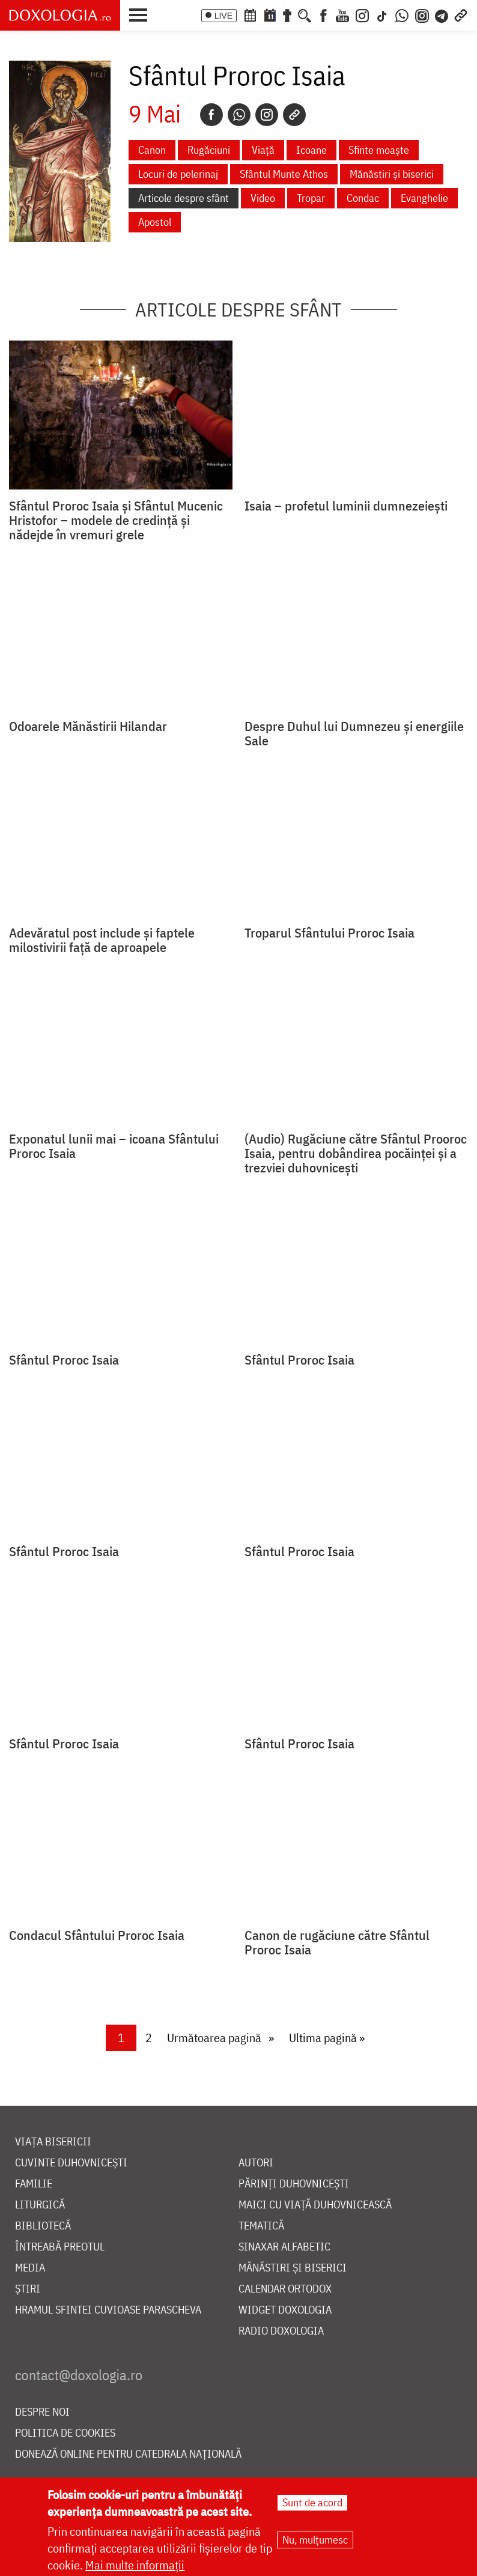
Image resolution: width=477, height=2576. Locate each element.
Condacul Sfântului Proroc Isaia (96, 1935)
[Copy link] (294, 114)
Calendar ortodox (285, 2289)
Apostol (154, 222)
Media (30, 2268)
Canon (152, 150)
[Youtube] (342, 14)
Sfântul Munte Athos (284, 174)
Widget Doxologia (285, 2310)
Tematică (261, 2226)
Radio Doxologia (281, 2331)
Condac (363, 198)
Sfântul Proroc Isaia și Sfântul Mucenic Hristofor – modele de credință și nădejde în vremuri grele (116, 520)
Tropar (311, 198)
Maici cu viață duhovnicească (315, 2205)
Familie (33, 2184)
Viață (263, 150)
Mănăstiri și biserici (392, 174)
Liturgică (40, 2205)
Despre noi (42, 2412)
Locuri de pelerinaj (178, 174)
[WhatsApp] (401, 14)
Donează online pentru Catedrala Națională (128, 2454)
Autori (256, 2163)
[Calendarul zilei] (269, 14)
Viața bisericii (53, 2142)
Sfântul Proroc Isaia (64, 1360)
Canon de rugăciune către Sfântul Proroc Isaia (337, 1942)
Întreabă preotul (60, 2247)
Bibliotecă (43, 2226)
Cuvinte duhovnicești (71, 2163)
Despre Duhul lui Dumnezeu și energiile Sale (354, 733)
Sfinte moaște (378, 150)
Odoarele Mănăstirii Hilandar (88, 726)
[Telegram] (442, 14)
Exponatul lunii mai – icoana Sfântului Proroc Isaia (114, 1146)
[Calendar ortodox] (250, 14)
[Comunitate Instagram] (422, 14)
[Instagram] (362, 14)
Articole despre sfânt (183, 198)
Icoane (311, 150)
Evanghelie (424, 198)
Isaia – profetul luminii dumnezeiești (346, 506)
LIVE (223, 15)
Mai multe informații (134, 2565)
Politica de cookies (65, 2433)
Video (263, 198)
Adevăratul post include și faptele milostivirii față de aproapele (102, 940)
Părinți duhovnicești (294, 2184)
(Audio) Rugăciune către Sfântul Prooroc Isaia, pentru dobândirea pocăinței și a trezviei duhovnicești (356, 1153)
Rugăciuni (208, 150)
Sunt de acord (312, 2502)
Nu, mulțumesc (315, 2540)
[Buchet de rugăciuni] (287, 14)
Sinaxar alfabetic (284, 2247)
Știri (27, 2289)
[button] (141, 14)
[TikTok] (382, 14)
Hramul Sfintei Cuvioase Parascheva (108, 2310)
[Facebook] (323, 14)
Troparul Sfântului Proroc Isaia (330, 933)
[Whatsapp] (239, 114)
